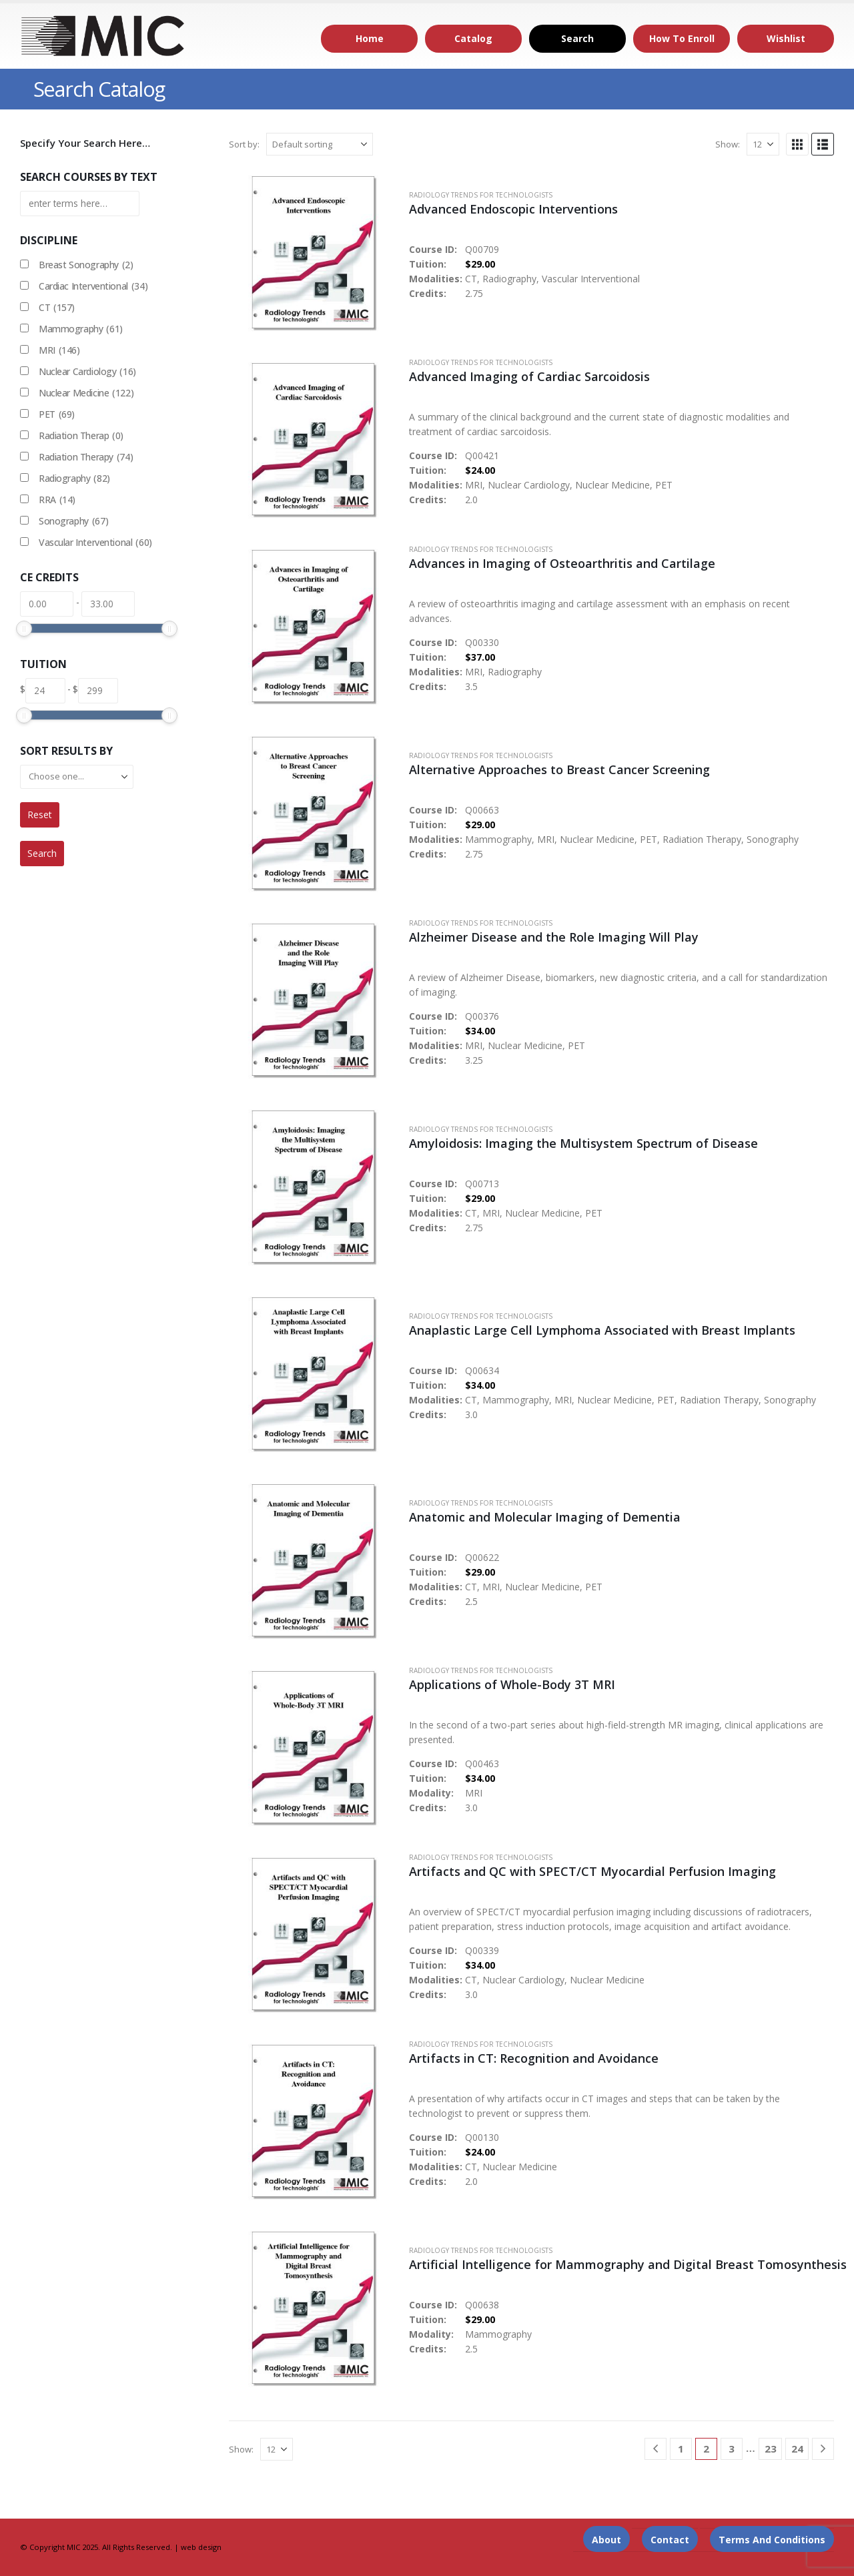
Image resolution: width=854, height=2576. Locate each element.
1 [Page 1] (681, 2448)
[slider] (24, 629)
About (606, 2539)
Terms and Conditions (772, 2539)
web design (201, 2547)
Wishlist (786, 38)
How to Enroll (682, 38)
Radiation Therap (81, 435)
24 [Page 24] (797, 2448)
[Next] (823, 2449)
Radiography (74, 478)
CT (57, 307)
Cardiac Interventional (93, 286)
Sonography (73, 521)
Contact (670, 2539)
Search (577, 38)
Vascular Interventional (95, 542)
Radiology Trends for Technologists (480, 195)
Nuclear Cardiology (87, 371)
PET (57, 414)
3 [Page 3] (732, 2448)
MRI (59, 350)
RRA (57, 500)
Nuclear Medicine (86, 393)
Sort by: (244, 144)
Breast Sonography (86, 265)
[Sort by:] (319, 144)
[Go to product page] (312, 252)
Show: (727, 144)
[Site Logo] (103, 36)
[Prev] (656, 2449)
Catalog (473, 38)
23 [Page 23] (771, 2448)
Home (370, 38)
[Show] (763, 144)
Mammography (81, 329)
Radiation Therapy (86, 457)
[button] (797, 144)
